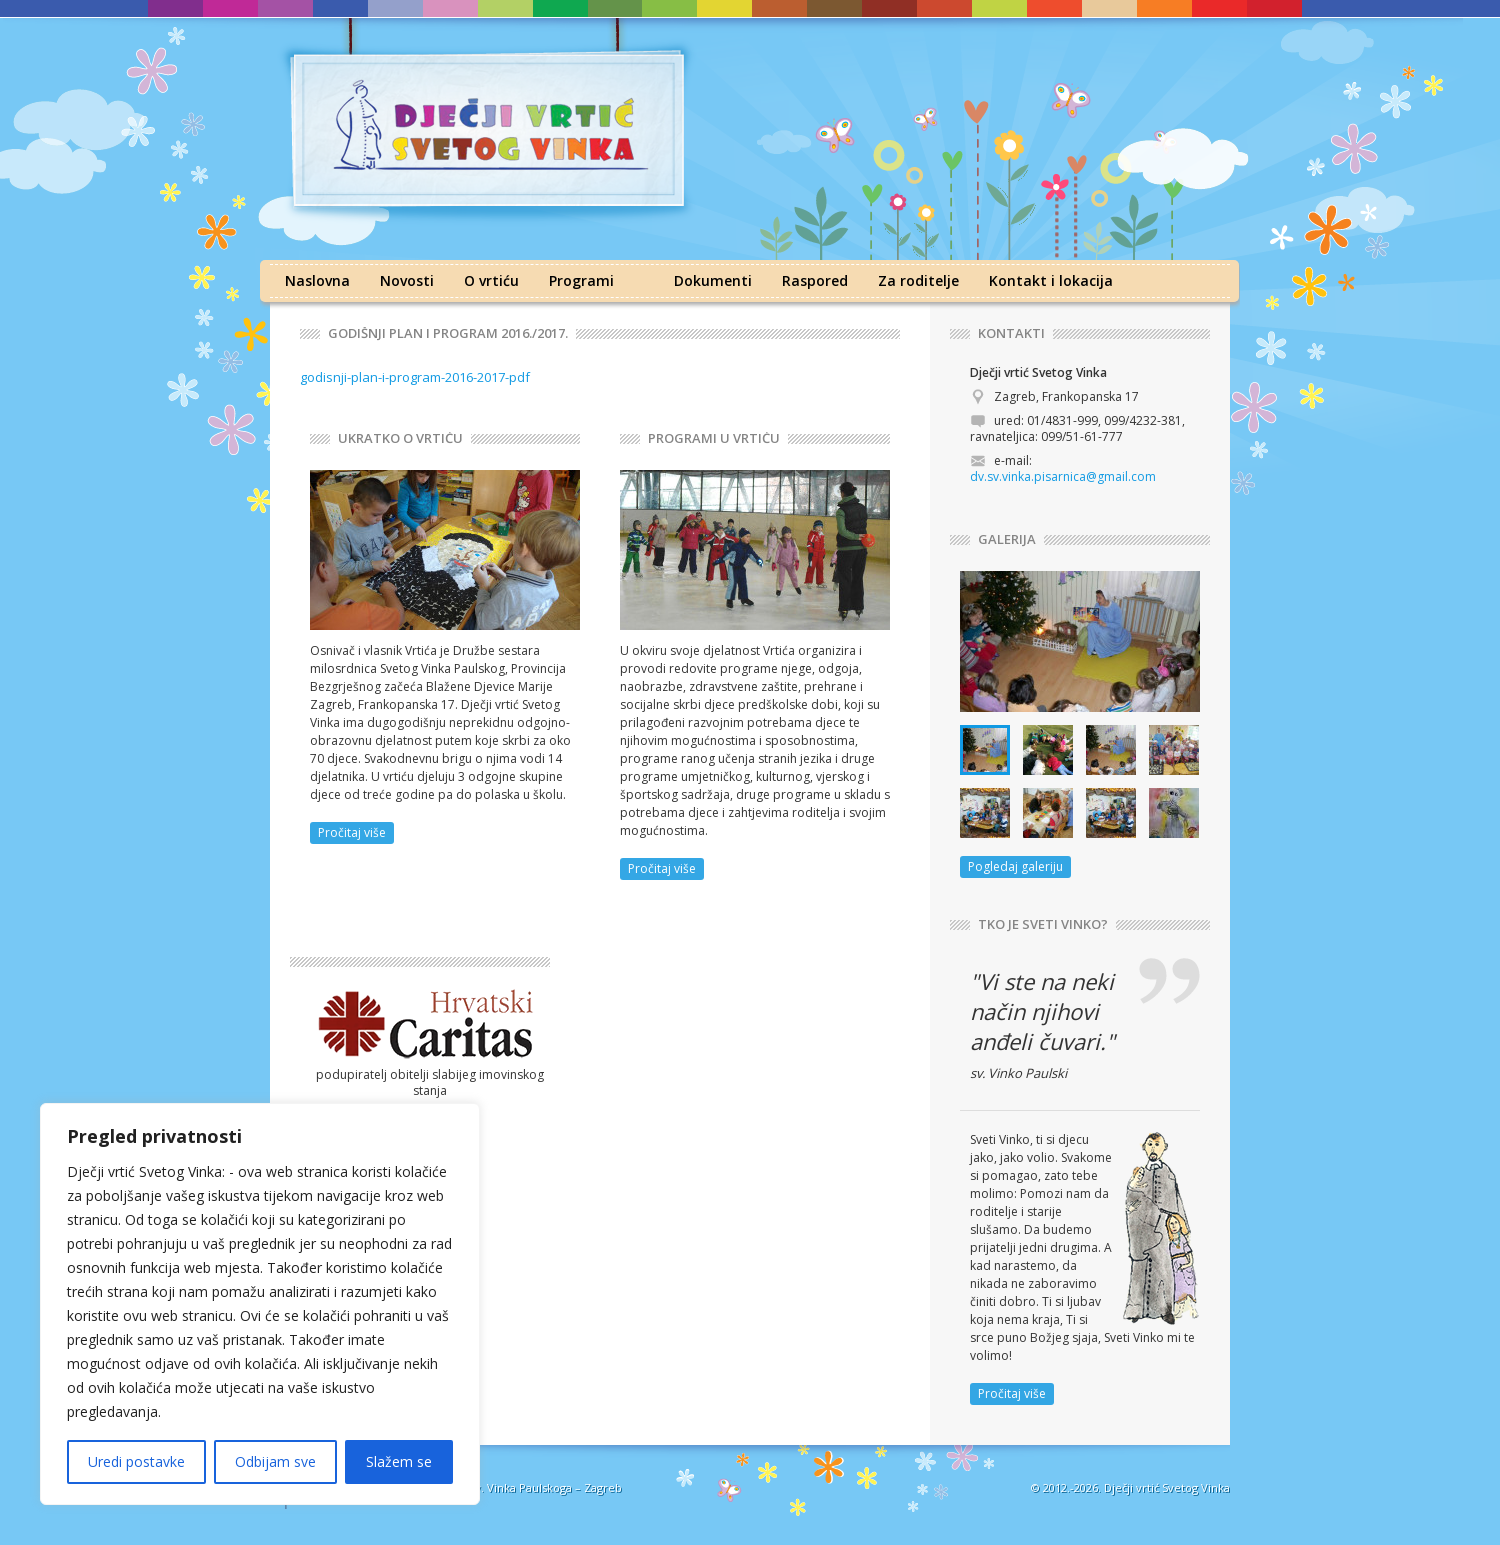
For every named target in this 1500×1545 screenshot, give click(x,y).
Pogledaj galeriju (1015, 866)
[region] (260, 1304)
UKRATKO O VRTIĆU (400, 438)
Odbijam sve (275, 1461)
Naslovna (317, 280)
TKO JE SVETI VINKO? (1043, 924)
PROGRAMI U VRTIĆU (714, 438)
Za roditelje (918, 280)
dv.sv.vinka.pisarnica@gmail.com (1063, 476)
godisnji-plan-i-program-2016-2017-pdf (415, 377)
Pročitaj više (352, 832)
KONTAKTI (1011, 333)
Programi (581, 280)
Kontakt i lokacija (1051, 280)
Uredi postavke (136, 1461)
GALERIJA (1007, 539)
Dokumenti (713, 280)
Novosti (407, 280)
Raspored (815, 280)
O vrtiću (491, 280)
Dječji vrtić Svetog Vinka (1167, 1487)
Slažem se (399, 1461)
